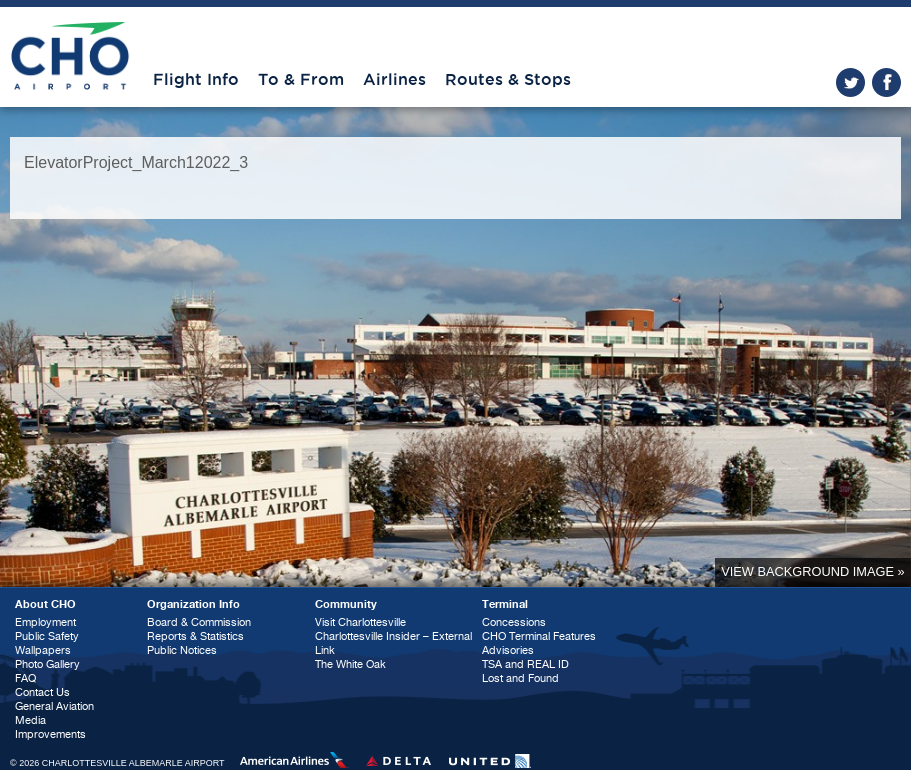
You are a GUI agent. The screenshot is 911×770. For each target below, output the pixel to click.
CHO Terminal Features (539, 636)
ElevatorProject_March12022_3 (136, 162)
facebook (886, 82)
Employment (45, 622)
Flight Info (196, 80)
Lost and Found (520, 678)
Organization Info (193, 604)
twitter (850, 82)
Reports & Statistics (195, 636)
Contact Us (42, 692)
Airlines (394, 80)
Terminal (505, 604)
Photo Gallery (47, 664)
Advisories (508, 650)
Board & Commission (199, 622)
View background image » (812, 571)
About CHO (45, 604)
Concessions (514, 622)
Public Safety (47, 636)
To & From (301, 80)
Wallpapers (43, 650)
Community (346, 604)
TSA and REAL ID (525, 664)
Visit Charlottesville (360, 622)
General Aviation (54, 706)
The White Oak (350, 664)
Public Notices (182, 650)
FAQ (25, 678)
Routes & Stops (508, 80)
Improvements (50, 734)
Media (30, 720)
